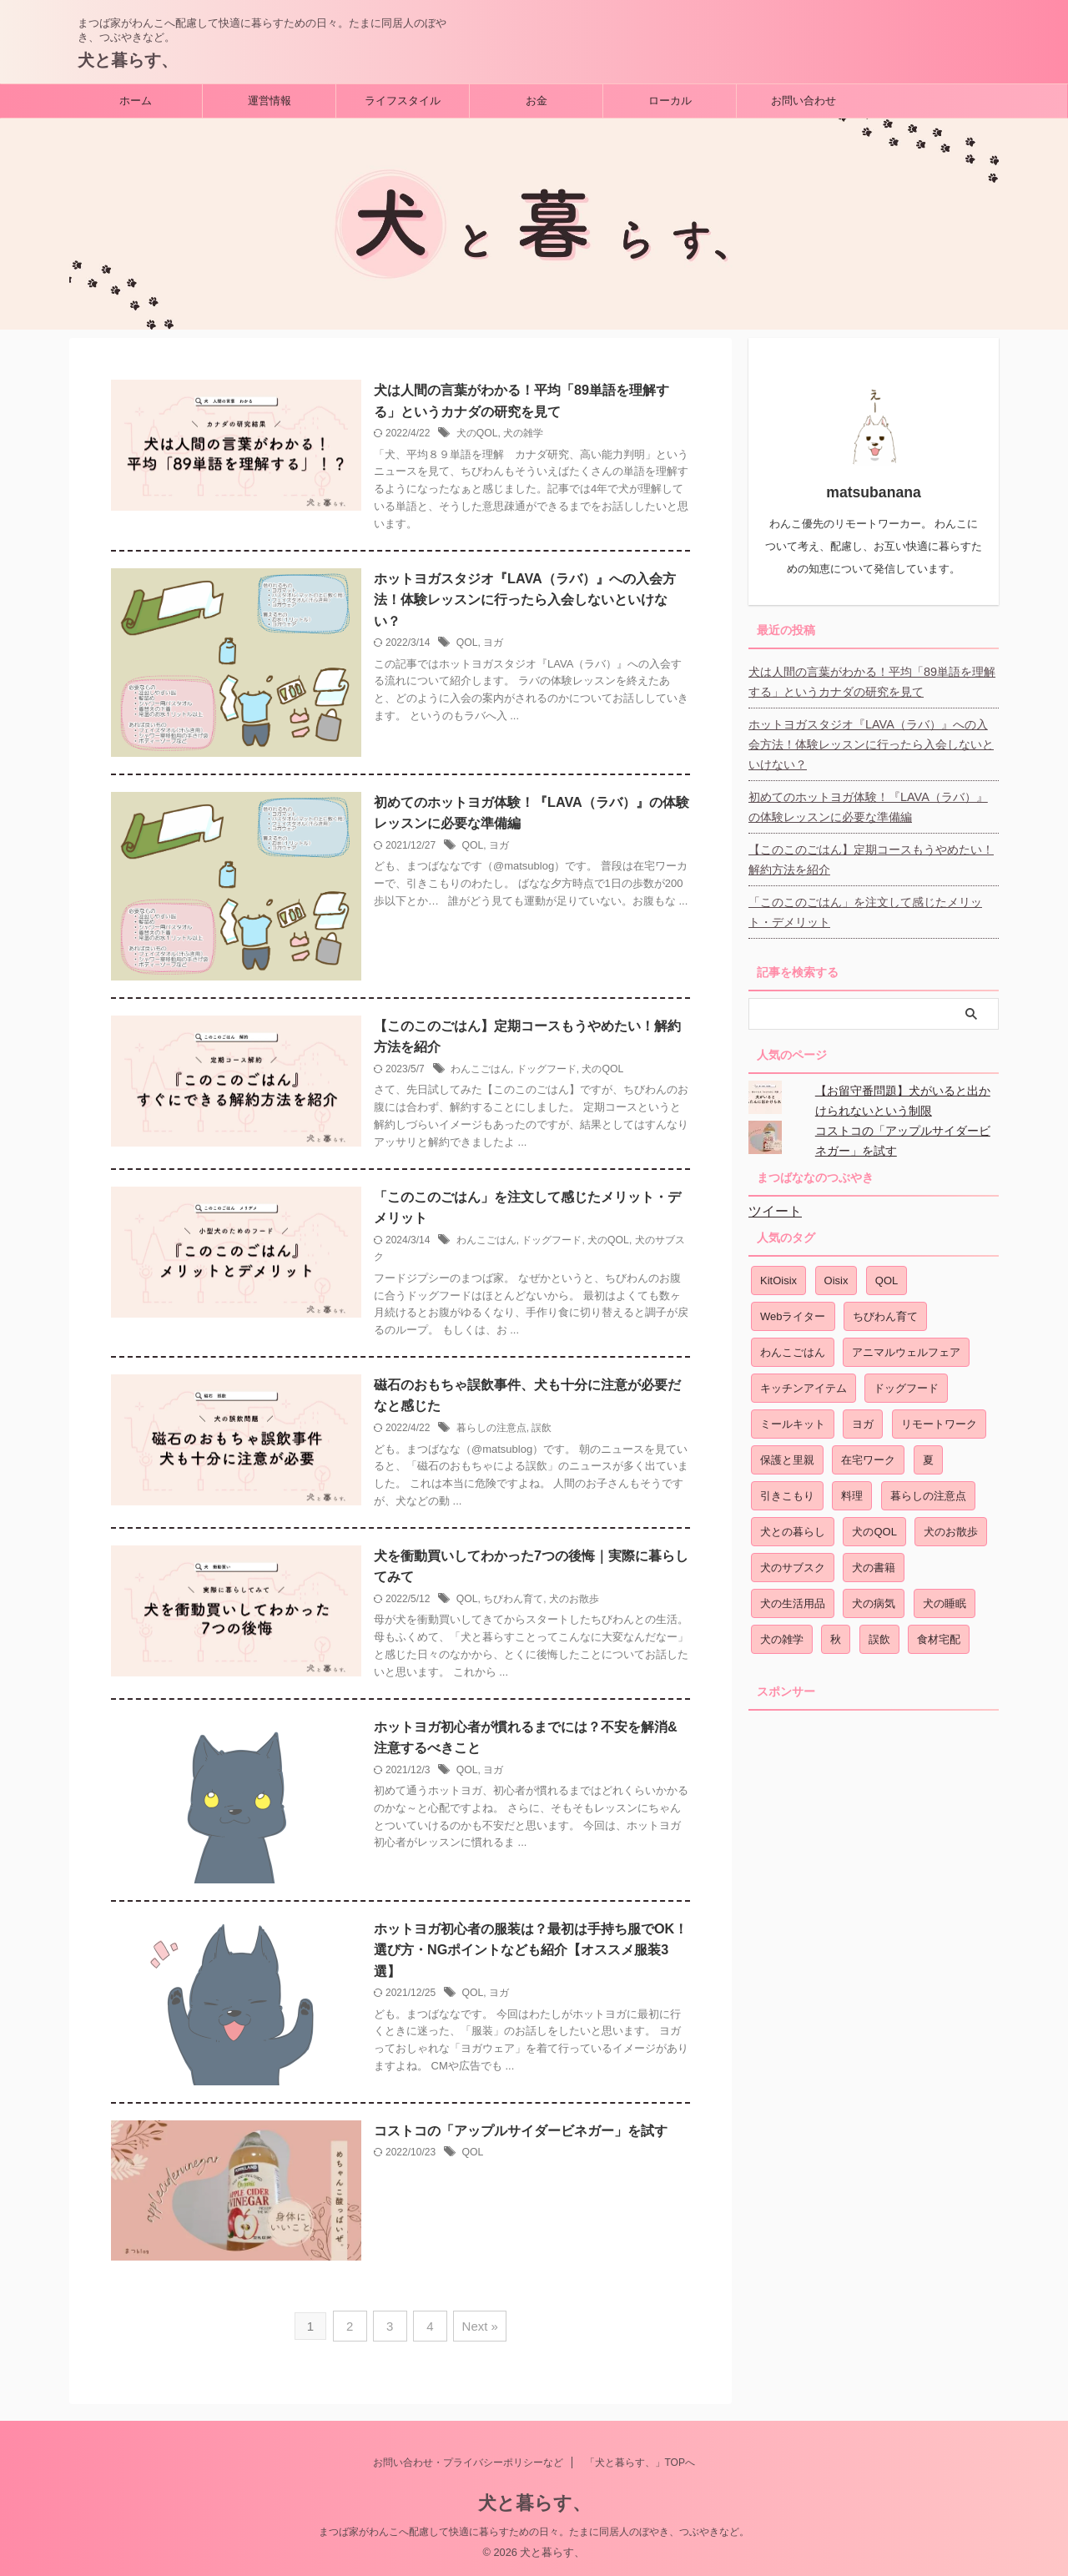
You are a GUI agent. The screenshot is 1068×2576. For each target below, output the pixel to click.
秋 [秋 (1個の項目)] (835, 1633)
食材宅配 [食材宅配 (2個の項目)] (938, 1633)
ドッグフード (546, 1070)
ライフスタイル (403, 100)
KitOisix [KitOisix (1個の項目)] (778, 1274)
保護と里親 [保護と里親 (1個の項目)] (787, 1454)
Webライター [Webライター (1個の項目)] (793, 1310)
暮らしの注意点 (491, 1430)
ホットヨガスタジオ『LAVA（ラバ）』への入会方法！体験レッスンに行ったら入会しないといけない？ (524, 600)
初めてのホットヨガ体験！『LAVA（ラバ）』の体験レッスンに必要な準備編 (873, 801)
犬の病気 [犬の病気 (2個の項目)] (873, 1597)
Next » (477, 2328)
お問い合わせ (803, 100)
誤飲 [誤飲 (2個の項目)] (879, 1633)
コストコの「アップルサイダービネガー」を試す (521, 2133)
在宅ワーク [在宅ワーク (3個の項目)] (868, 1454)
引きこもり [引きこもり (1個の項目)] (787, 1490)
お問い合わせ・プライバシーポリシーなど (468, 2462)
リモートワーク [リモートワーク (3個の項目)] (939, 1418)
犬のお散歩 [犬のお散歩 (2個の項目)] (951, 1526)
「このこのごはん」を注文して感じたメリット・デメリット (865, 906)
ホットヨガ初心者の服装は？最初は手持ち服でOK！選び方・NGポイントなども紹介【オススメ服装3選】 (531, 1953)
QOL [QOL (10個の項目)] (886, 1274)
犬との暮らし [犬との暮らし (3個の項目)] (792, 1526)
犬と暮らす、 (128, 60)
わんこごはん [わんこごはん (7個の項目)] (792, 1346)
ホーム (135, 100)
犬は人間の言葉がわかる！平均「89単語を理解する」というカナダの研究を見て (871, 676)
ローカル (670, 100)
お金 (536, 100)
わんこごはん (481, 1070)
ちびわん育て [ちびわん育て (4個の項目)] (885, 1310)
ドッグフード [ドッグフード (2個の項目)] (906, 1382)
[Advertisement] (873, 1961)
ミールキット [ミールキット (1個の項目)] (792, 1418)
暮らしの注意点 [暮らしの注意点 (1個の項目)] (928, 1490)
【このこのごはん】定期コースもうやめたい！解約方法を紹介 (871, 853)
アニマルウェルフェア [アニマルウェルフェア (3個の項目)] (906, 1346)
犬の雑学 (523, 434)
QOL (466, 644)
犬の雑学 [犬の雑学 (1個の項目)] (782, 1633)
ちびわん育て (513, 1602)
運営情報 (269, 100)
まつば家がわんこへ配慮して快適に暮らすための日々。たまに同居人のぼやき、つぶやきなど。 (534, 2532)
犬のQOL (476, 434)
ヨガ (493, 644)
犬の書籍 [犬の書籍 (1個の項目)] (873, 1561)
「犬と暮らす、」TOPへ (640, 2462)
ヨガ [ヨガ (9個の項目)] (863, 1418)
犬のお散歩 (573, 1602)
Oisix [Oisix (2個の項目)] (836, 1274)
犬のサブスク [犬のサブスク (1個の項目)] (792, 1561)
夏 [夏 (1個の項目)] (928, 1454)
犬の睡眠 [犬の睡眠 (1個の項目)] (944, 1597)
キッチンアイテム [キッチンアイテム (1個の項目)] (803, 1382)
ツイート (775, 1205)
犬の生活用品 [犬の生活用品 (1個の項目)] (792, 1597)
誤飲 (541, 1430)
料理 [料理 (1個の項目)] (852, 1490)
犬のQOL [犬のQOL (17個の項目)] (874, 1526)
